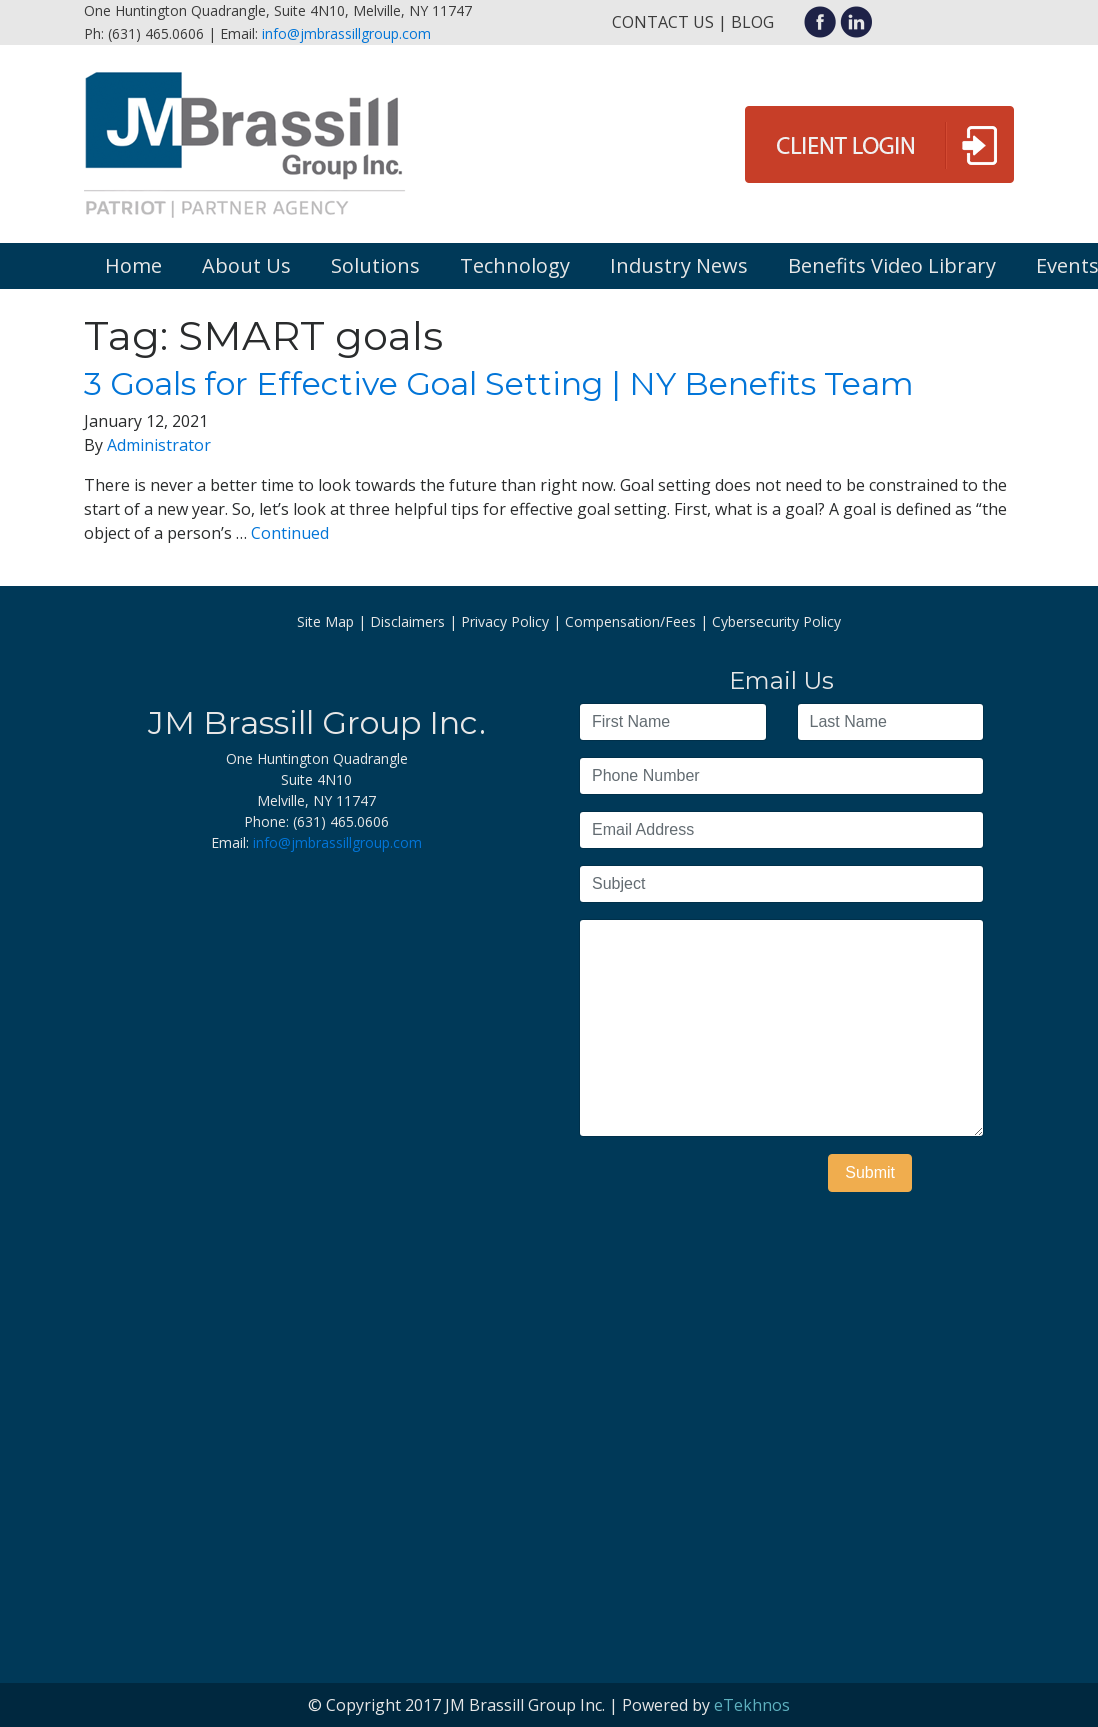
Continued (290, 533)
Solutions (375, 265)
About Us (246, 265)
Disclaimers (407, 621)
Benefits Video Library (892, 265)
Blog (752, 22)
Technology (515, 265)
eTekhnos (752, 1705)
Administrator (159, 445)
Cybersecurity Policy (776, 621)
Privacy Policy (505, 621)
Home (133, 265)
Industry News (679, 265)
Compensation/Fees (630, 621)
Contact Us (663, 22)
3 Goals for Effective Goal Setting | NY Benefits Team (499, 383)
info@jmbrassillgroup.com (346, 33)
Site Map (325, 621)
